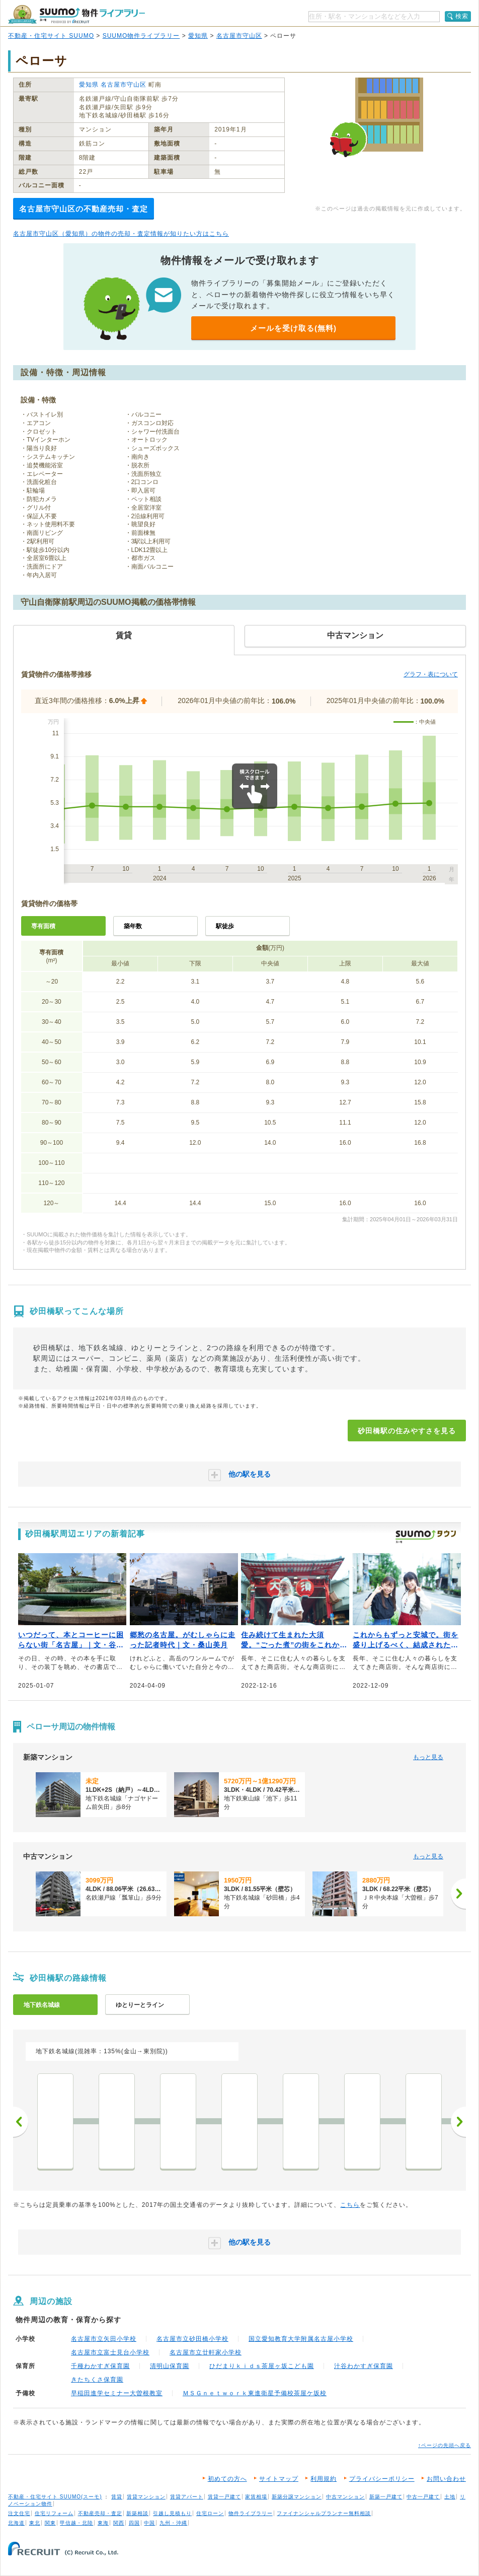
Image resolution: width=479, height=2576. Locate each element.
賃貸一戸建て (224, 2496)
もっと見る (428, 1757)
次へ (458, 2121)
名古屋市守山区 (239, 35)
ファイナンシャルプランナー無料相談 (324, 2513)
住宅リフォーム (54, 2513)
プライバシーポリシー (382, 2478)
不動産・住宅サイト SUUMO (51, 35)
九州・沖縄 (173, 2523)
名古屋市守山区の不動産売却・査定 (83, 208)
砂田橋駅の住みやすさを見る (407, 1431)
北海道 (16, 2523)
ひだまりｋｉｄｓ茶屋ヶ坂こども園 (261, 2366)
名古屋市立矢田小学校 (103, 2338)
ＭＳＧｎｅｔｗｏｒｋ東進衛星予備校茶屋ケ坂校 (255, 2393)
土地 (449, 2496)
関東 (50, 2523)
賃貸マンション (146, 2496)
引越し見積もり (172, 2513)
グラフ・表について (431, 674)
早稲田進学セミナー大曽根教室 (117, 2393)
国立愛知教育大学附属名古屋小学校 (301, 2338)
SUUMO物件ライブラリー (141, 35)
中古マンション (345, 2496)
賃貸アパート (186, 2496)
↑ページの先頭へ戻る (444, 2445)
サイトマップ (278, 2478)
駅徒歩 (225, 926)
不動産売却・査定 (100, 2513)
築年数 (133, 926)
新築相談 (137, 2513)
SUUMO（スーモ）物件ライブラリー (76, 14)
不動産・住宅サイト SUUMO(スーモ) (55, 2496)
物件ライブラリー (250, 2513)
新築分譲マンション (297, 2496)
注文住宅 (19, 2513)
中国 (149, 2523)
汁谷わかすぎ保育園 (363, 2366)
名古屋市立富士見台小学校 (110, 2352)
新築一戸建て (386, 2496)
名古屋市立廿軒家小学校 (206, 2352)
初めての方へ (227, 2478)
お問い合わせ (446, 2478)
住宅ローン (210, 2513)
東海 (103, 2523)
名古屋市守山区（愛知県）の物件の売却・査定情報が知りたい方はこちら (121, 233)
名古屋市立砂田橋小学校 (192, 2338)
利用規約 (323, 2478)
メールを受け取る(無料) (293, 328)
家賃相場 (256, 2496)
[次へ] (458, 1893)
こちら (350, 2204)
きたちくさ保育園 (97, 2379)
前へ (20, 2121)
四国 (134, 2523)
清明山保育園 (169, 2366)
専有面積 (43, 926)
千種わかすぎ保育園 (100, 2366)
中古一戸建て (423, 2496)
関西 (118, 2523)
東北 (34, 2523)
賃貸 (116, 2496)
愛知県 (198, 35)
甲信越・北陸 (76, 2523)
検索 (461, 16)
